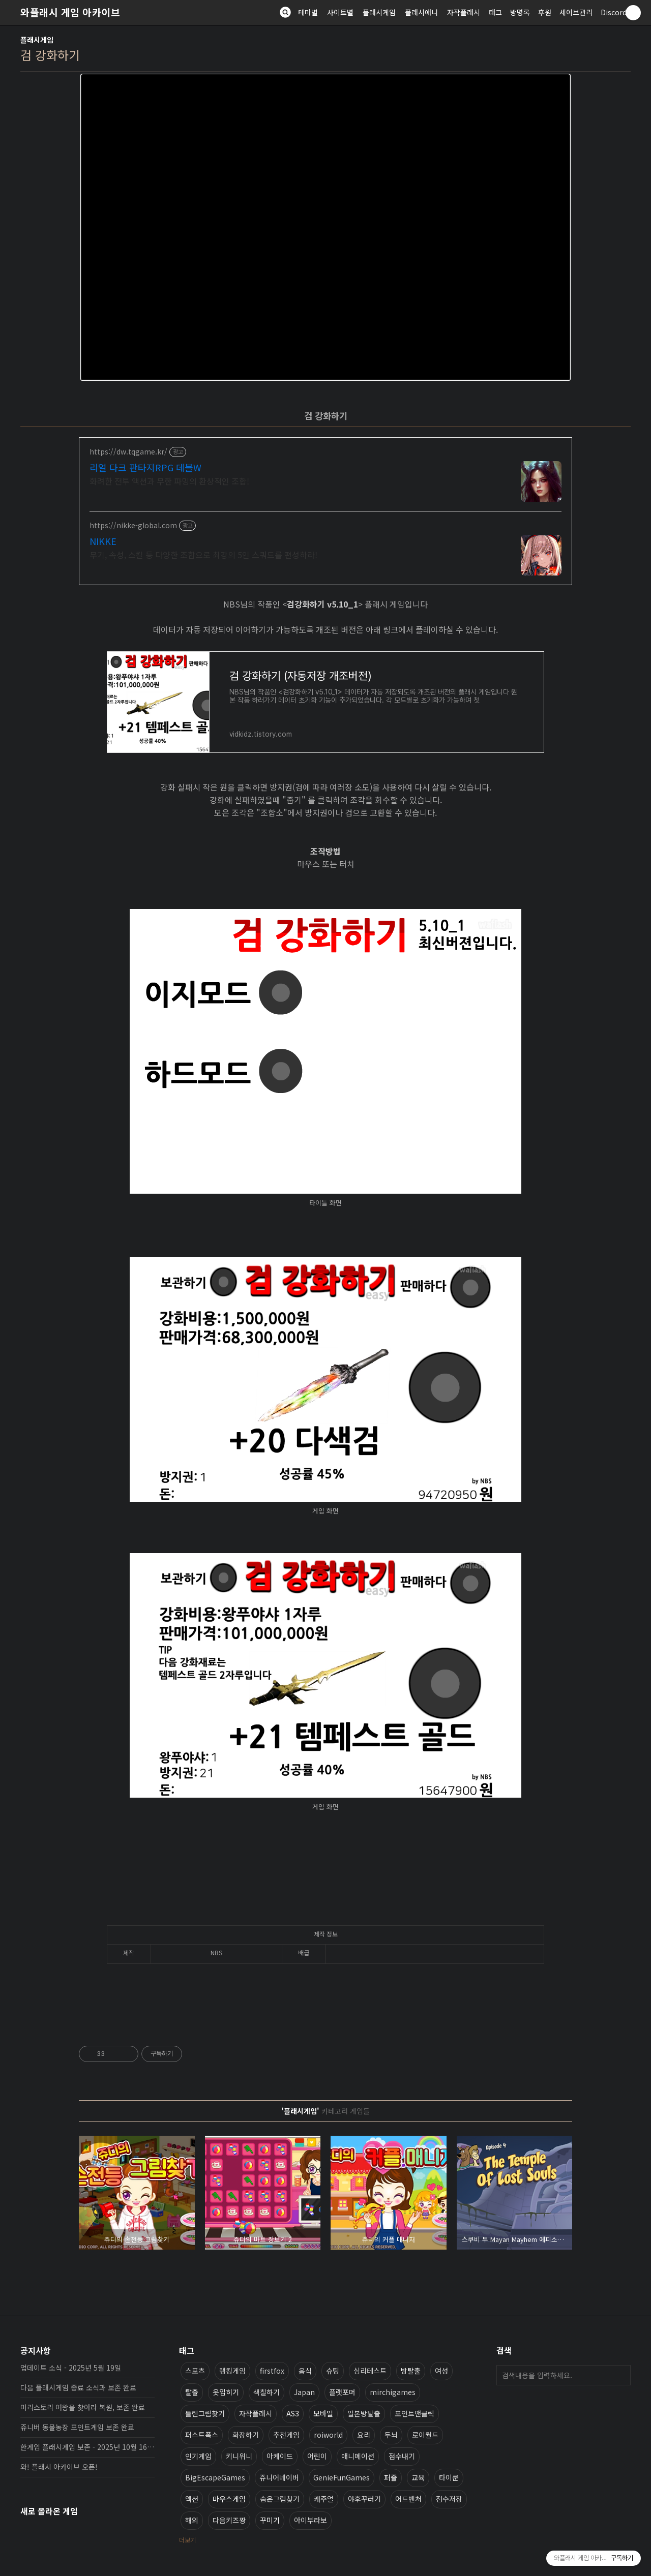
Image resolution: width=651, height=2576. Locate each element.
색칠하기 (266, 2392)
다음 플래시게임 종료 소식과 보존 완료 (78, 2387)
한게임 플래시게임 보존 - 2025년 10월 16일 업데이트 (87, 2447)
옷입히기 (226, 2392)
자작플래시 (463, 12)
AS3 (292, 2413)
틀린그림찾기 (205, 2413)
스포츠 (195, 2371)
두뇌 (391, 2435)
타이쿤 (449, 2477)
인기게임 (198, 2456)
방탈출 (411, 2371)
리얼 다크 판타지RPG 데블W (145, 467)
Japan (304, 2392)
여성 (441, 2371)
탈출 (191, 2392)
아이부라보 (310, 2520)
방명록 (520, 12)
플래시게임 (379, 12)
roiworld (328, 2435)
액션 (191, 2499)
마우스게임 (229, 2499)
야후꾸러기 (364, 2499)
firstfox (272, 2371)
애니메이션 (357, 2456)
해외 (191, 2520)
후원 (544, 12)
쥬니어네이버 (279, 2477)
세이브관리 (576, 12)
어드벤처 (408, 2499)
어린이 (317, 2456)
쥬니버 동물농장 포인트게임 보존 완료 (77, 2427)
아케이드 (280, 2456)
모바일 (323, 2413)
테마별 (308, 12)
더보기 (187, 2539)
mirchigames (393, 2392)
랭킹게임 (232, 2371)
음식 (305, 2371)
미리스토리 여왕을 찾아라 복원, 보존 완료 (82, 2407)
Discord (614, 12)
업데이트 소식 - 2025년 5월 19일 (70, 2367)
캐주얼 (324, 2499)
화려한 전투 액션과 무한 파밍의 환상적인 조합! (169, 481)
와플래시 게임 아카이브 (70, 12)
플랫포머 (342, 2392)
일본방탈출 (363, 2413)
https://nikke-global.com (133, 525)
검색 (620, 2375)
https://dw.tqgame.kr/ (128, 451)
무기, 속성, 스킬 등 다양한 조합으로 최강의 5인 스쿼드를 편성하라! (203, 554)
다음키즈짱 (229, 2520)
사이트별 (340, 12)
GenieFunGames (341, 2477)
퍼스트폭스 (201, 2435)
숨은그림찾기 (280, 2499)
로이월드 (425, 2435)
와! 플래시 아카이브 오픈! (59, 2467)
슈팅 (332, 2371)
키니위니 (239, 2456)
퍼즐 (390, 2477)
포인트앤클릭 (414, 2413)
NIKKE (103, 541)
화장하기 (245, 2435)
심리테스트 (370, 2371)
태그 (495, 12)
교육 (418, 2477)
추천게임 (286, 2435)
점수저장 (449, 2499)
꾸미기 (270, 2520)
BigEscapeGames (215, 2477)
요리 (363, 2435)
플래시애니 (421, 12)
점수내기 (402, 2456)
